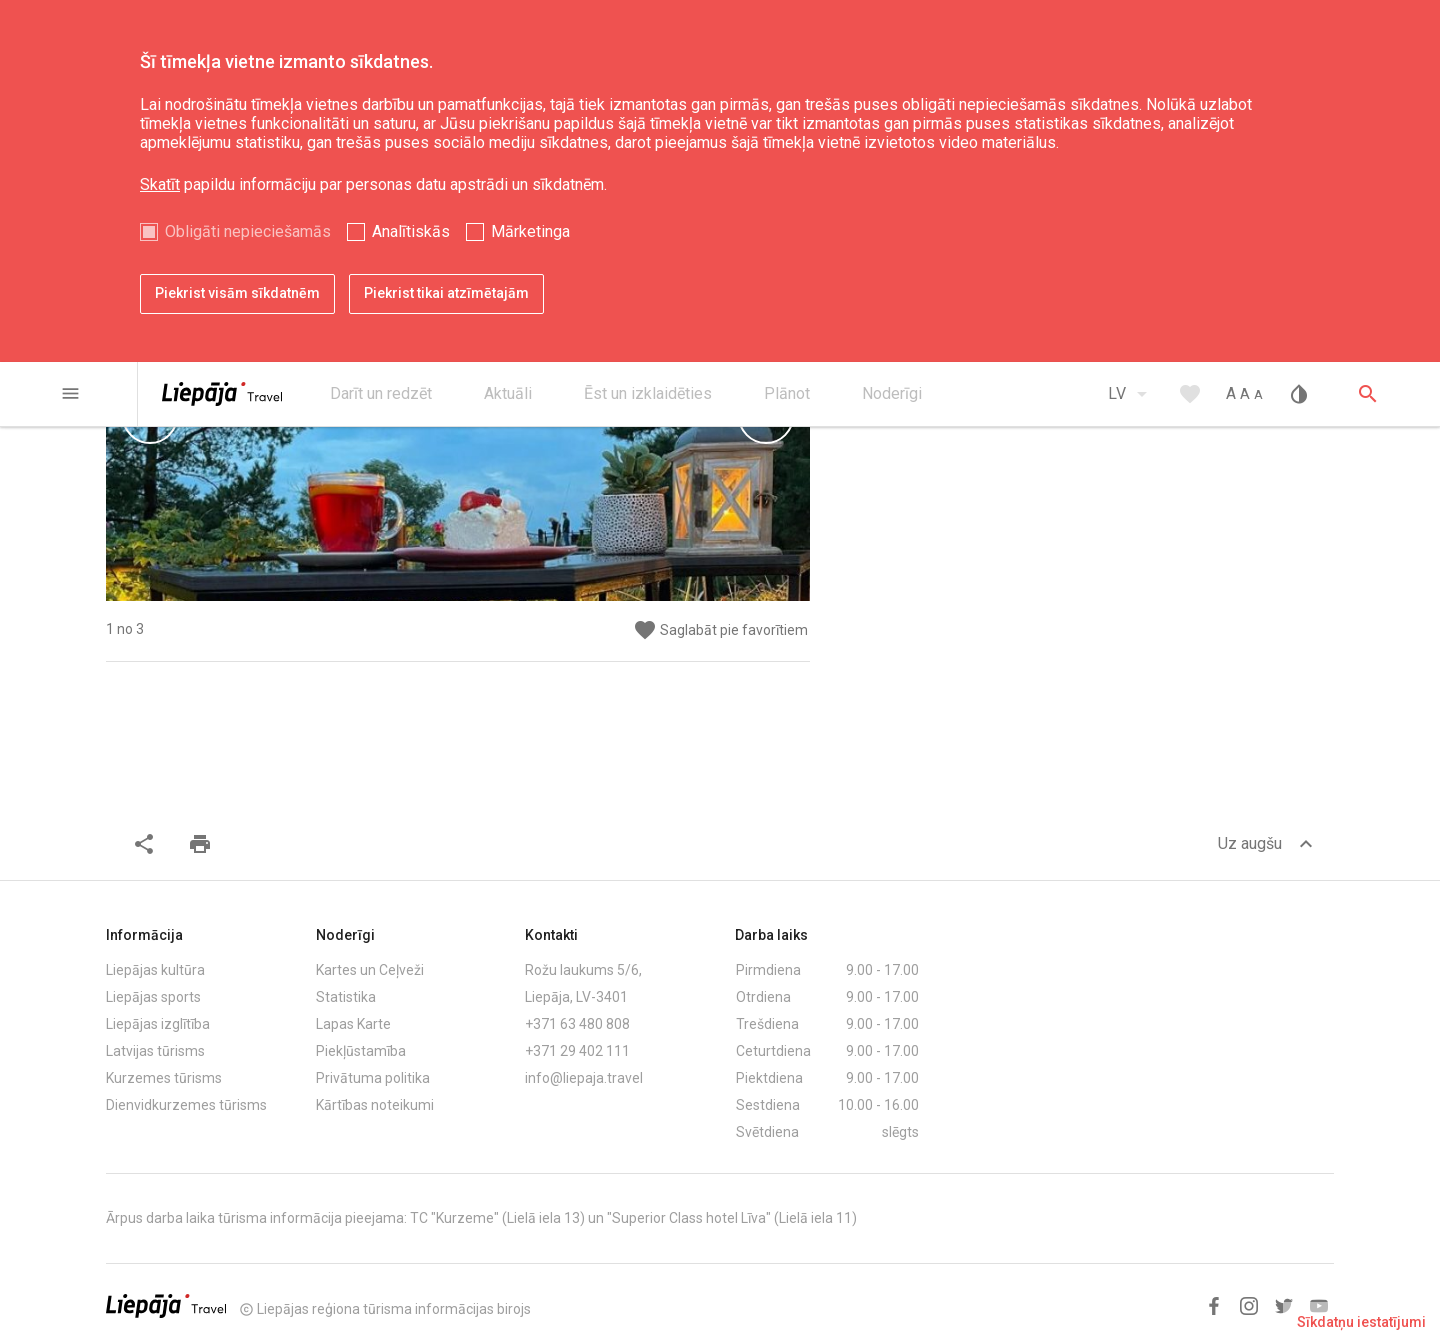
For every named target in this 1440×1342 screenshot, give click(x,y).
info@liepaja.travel (584, 1078)
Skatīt (160, 184)
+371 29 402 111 (577, 1051)
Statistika (346, 997)
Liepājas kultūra (155, 970)
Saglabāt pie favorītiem (720, 630)
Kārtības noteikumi (375, 1105)
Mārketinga (530, 231)
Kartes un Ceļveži (370, 970)
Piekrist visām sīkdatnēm (237, 293)
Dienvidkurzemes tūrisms (186, 1105)
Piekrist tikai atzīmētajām (446, 293)
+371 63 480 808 (577, 1024)
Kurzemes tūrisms (164, 1078)
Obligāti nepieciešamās (248, 231)
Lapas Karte (353, 1024)
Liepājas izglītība (158, 1024)
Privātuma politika (373, 1078)
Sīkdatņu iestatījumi (1361, 1322)
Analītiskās (411, 231)
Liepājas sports (153, 997)
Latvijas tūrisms (155, 1051)
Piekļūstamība (361, 1051)
